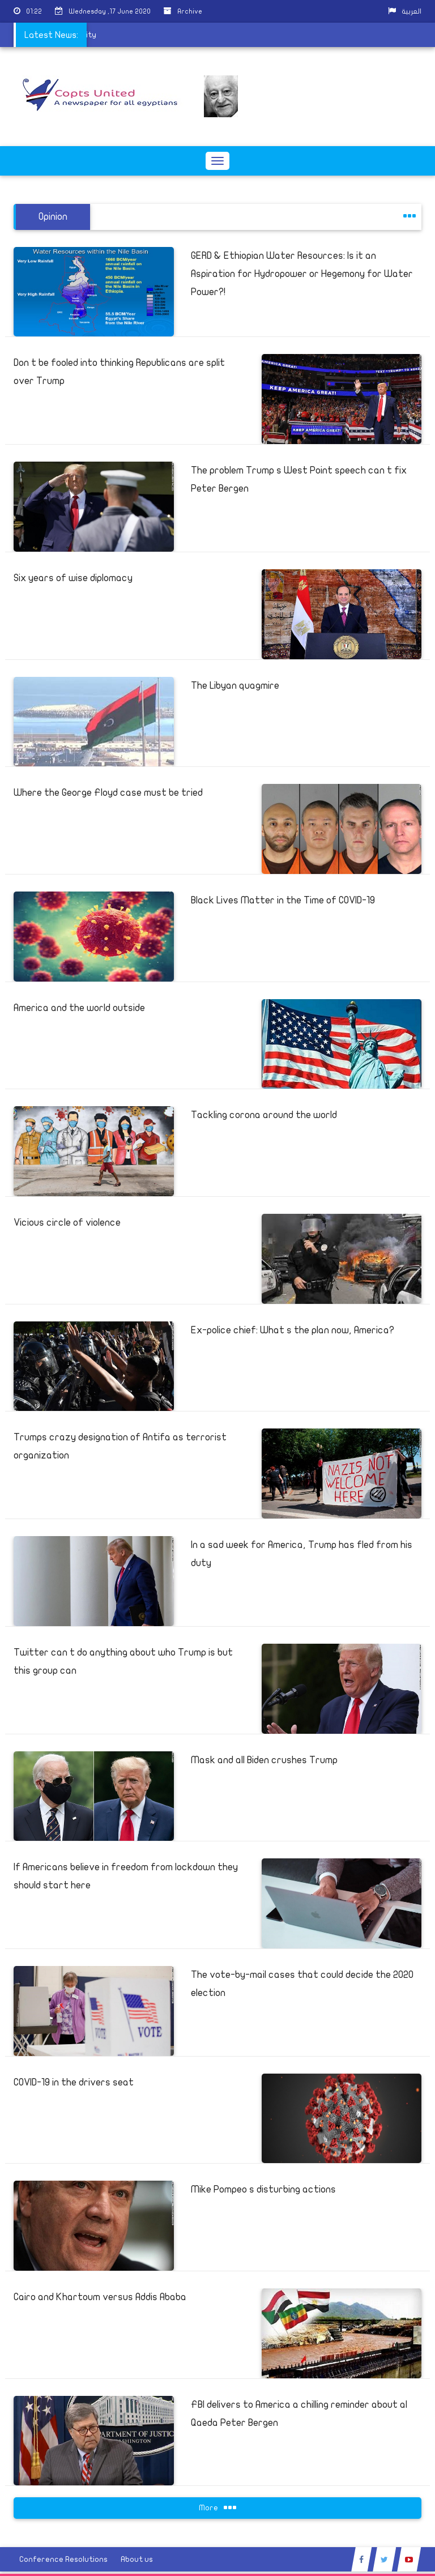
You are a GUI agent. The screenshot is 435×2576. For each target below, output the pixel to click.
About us (137, 2559)
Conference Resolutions (63, 2559)
